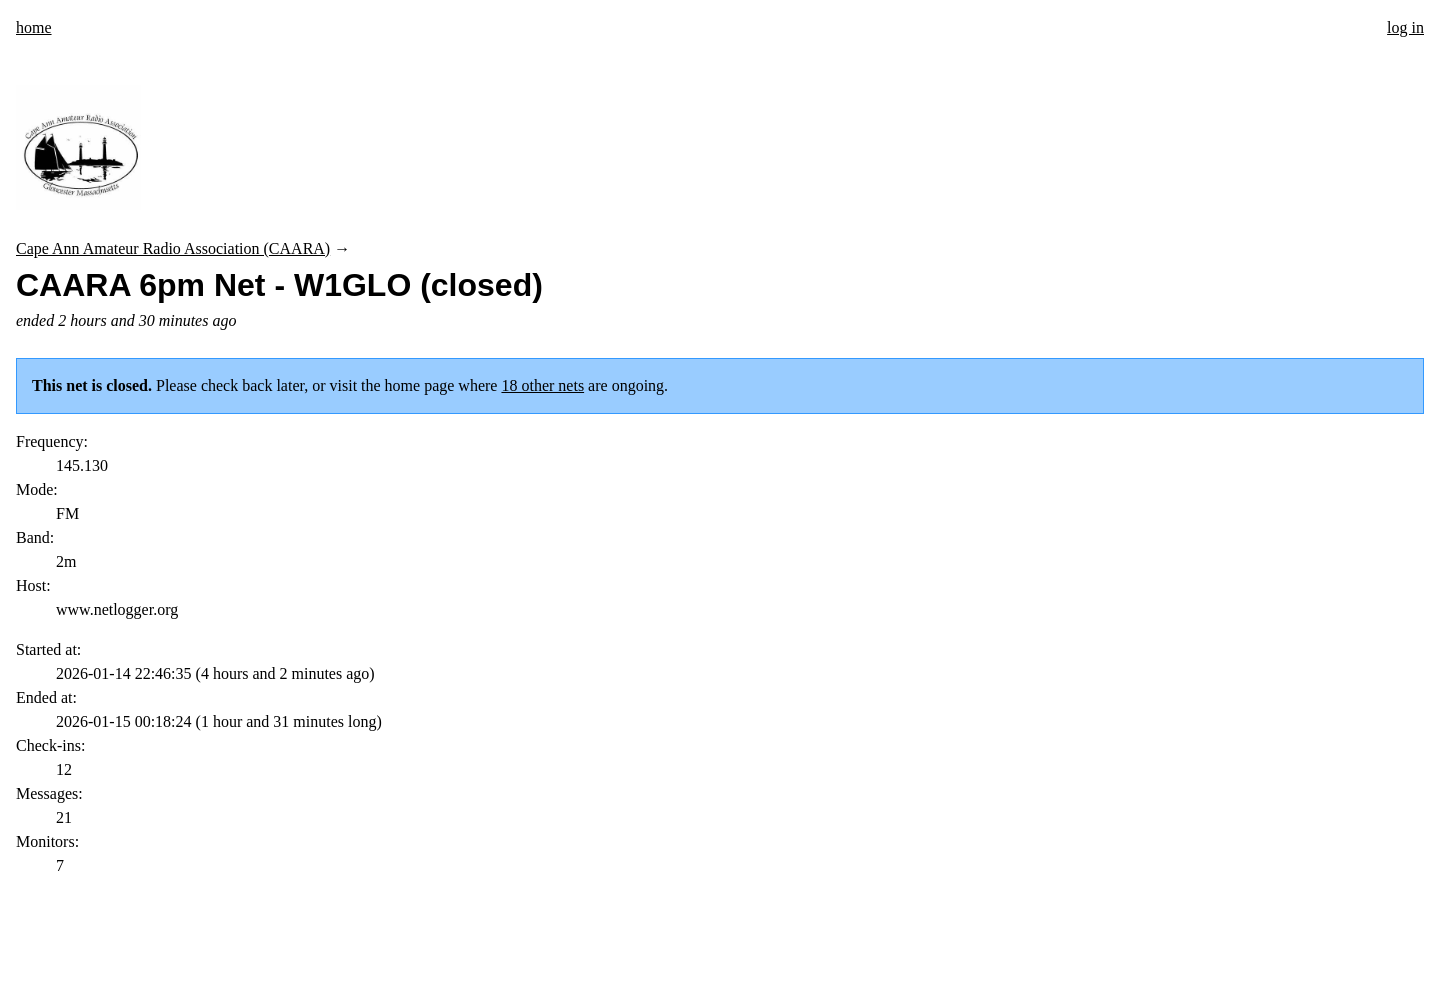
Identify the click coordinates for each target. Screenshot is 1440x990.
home (34, 27)
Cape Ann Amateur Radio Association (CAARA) (173, 248)
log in (1405, 27)
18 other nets (542, 385)
